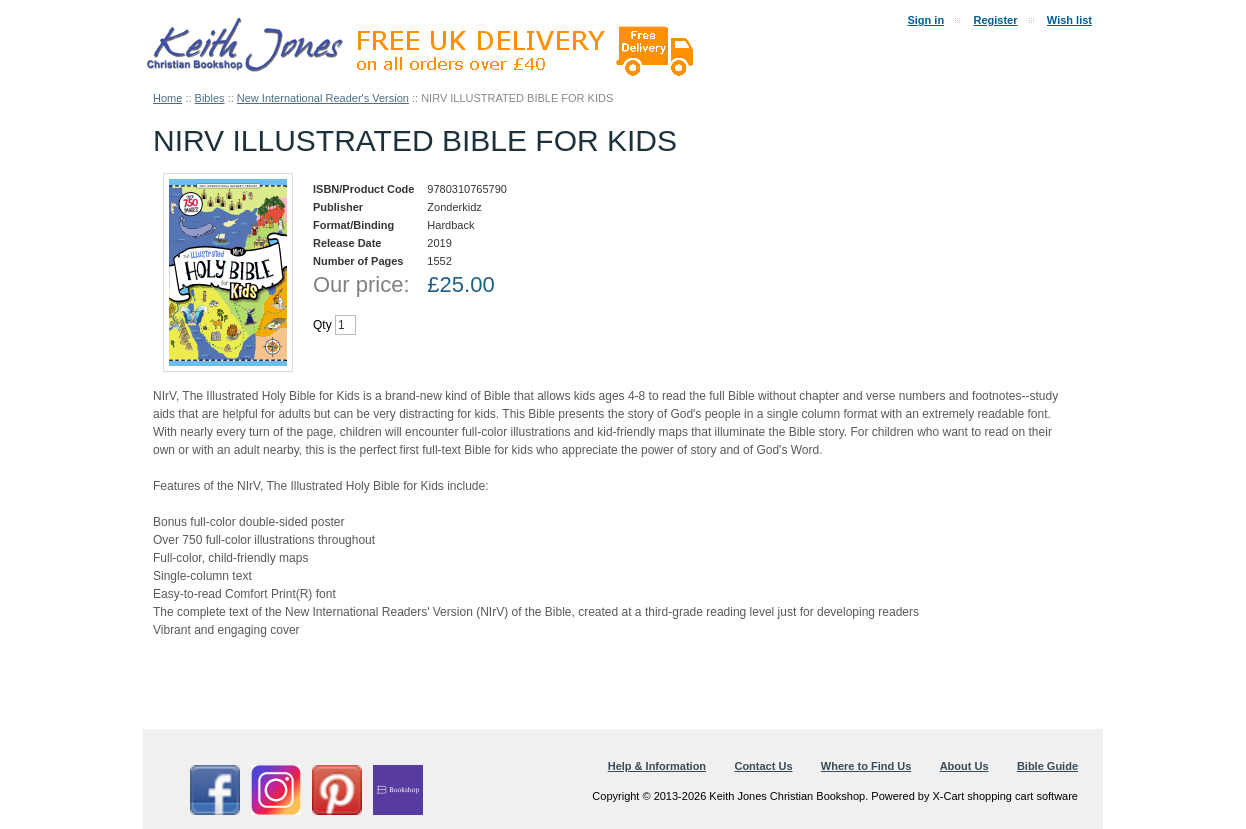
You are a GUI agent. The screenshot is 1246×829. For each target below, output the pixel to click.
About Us (964, 766)
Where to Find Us (866, 766)
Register (995, 20)
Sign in (925, 20)
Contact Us (763, 766)
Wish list (1069, 20)
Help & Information (657, 766)
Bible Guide (1047, 766)
